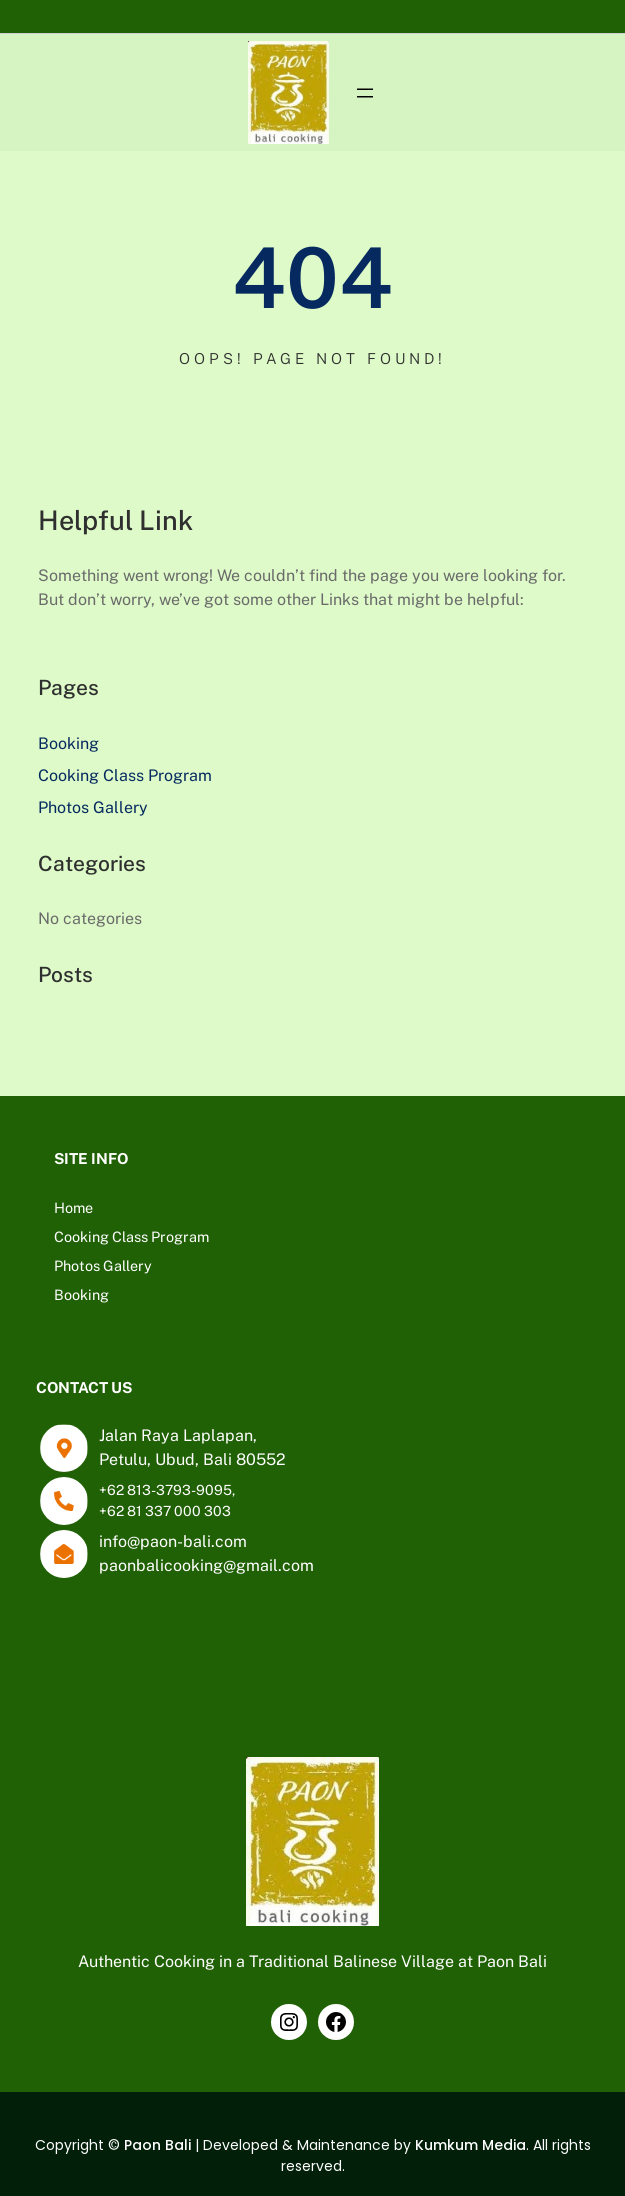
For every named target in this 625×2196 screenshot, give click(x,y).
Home (73, 1207)
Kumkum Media (470, 2145)
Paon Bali (157, 2145)
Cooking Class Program (125, 775)
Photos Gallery (93, 807)
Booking (68, 743)
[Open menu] (365, 93)
